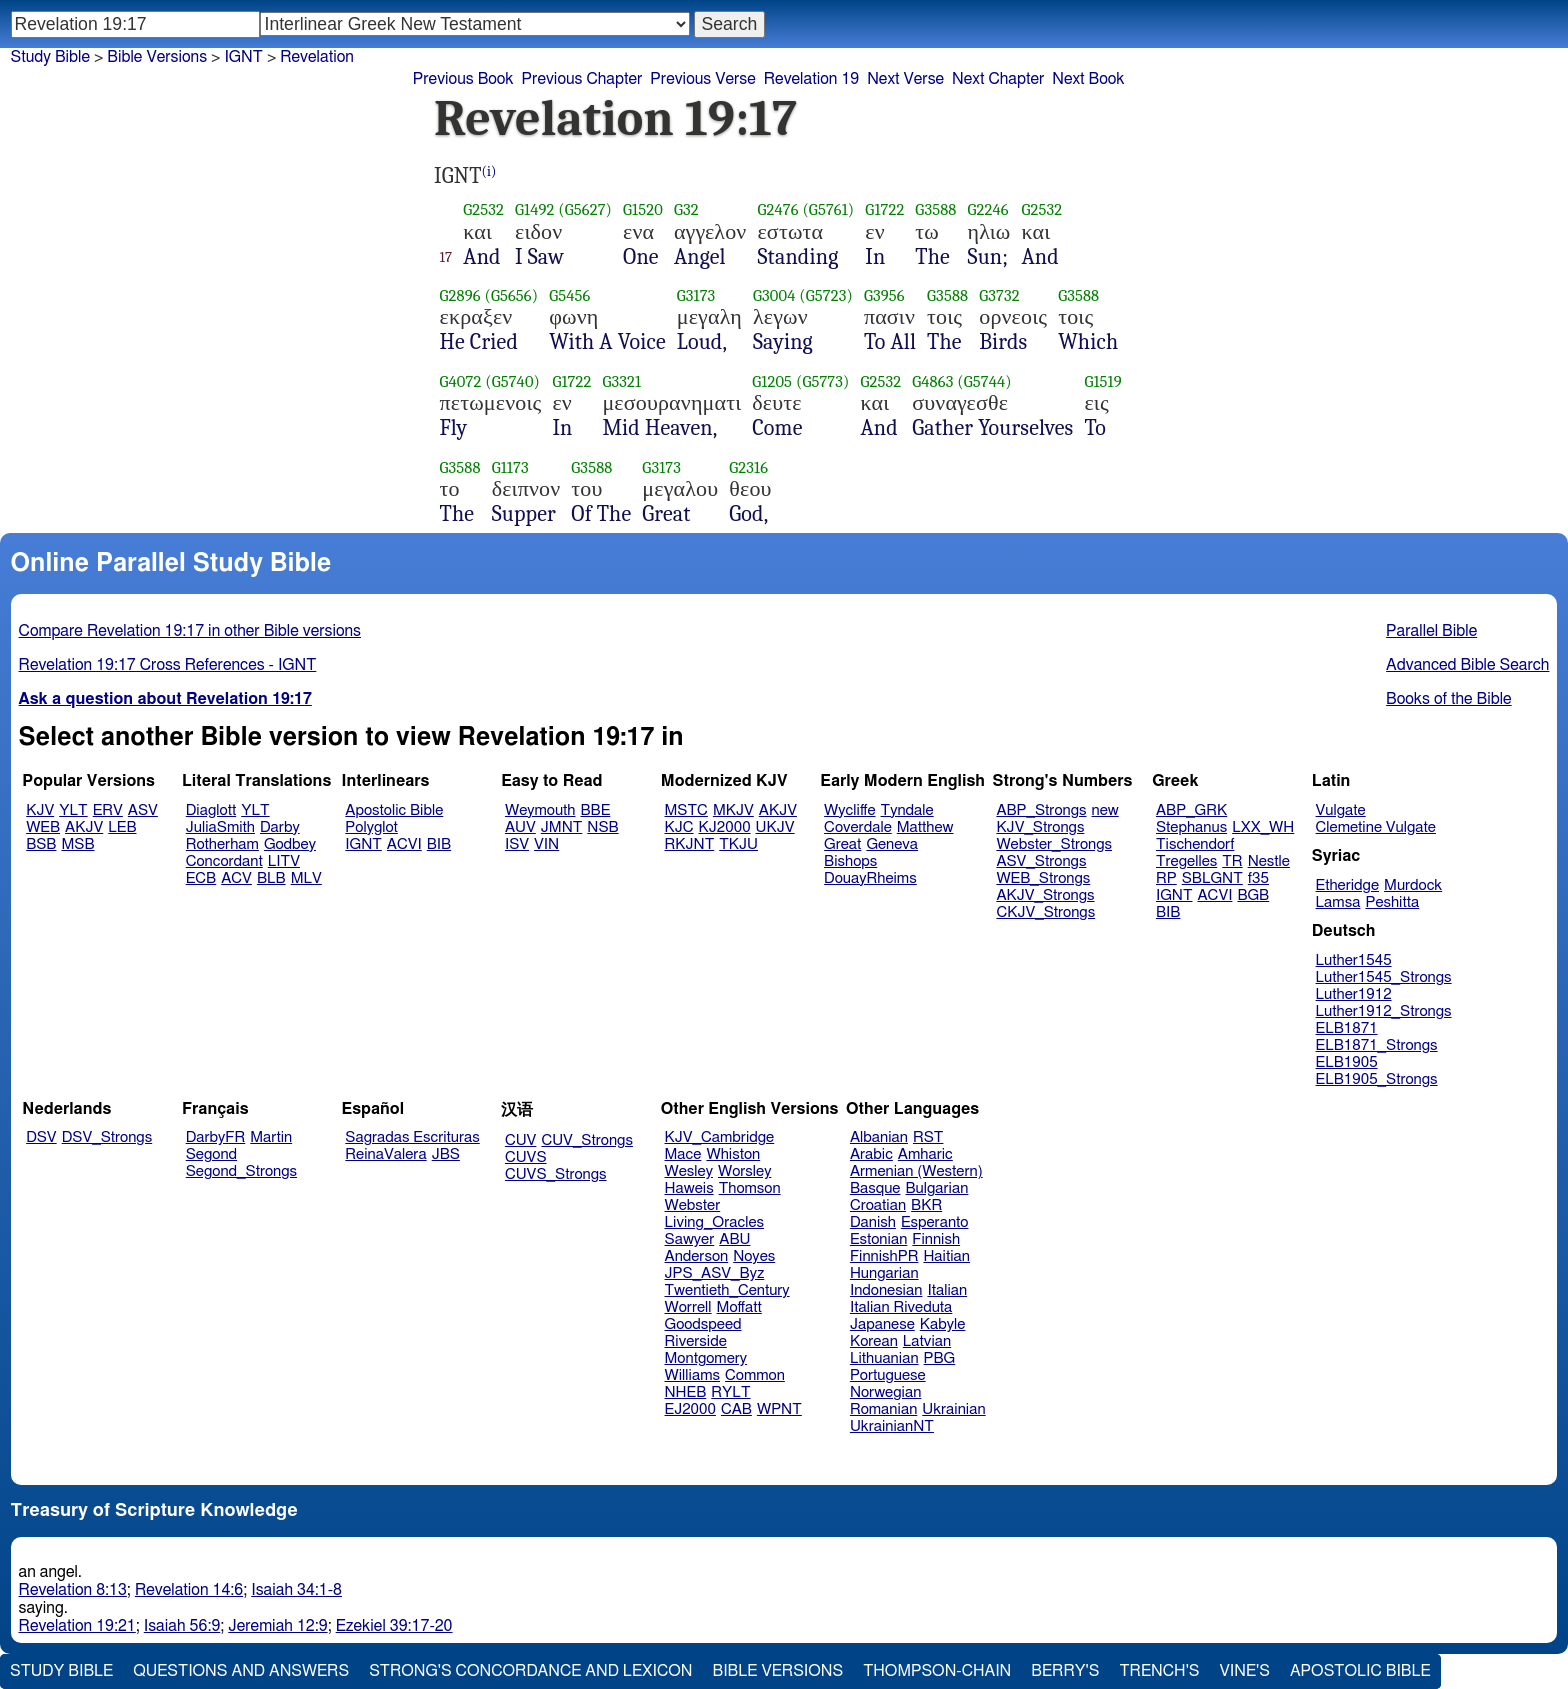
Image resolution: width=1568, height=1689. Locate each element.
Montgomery (706, 1358)
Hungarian (884, 1273)
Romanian (883, 1409)
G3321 (621, 381)
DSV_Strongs (107, 1137)
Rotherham (222, 844)
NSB (602, 827)
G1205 (772, 381)
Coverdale (858, 827)
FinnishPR (884, 1256)
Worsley (744, 1171)
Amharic (925, 1154)
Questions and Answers (241, 1671)
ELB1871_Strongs (1377, 1045)
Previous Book (463, 79)
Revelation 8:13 (73, 1590)
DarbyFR (216, 1137)
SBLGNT (1212, 878)
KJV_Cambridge (720, 1137)
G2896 (460, 295)
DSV (41, 1137)
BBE (596, 810)
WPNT (779, 1409)
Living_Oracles (715, 1222)
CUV (521, 1140)
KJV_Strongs (1040, 827)
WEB (43, 827)
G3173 (696, 295)
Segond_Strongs (241, 1171)
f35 (1258, 878)
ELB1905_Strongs (1377, 1079)
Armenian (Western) (916, 1171)
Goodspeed (703, 1324)
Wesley (689, 1171)
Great (842, 844)
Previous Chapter (582, 79)
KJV (40, 810)
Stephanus (1191, 827)
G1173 (510, 467)
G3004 (774, 295)
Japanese (882, 1324)
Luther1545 (1354, 960)
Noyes (754, 1256)
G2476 (777, 209)
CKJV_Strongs (1045, 912)
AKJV (84, 827)
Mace (683, 1154)
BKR (926, 1205)
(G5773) (823, 381)
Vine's (1245, 1671)
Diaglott (211, 810)
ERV (108, 810)
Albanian (879, 1137)
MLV (306, 878)
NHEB (686, 1392)
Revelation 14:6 (189, 1590)
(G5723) (826, 295)
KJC (679, 827)
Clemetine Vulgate (1376, 827)
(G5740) (512, 381)
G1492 (534, 209)
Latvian (927, 1341)
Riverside (696, 1341)
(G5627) (585, 209)
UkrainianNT (892, 1426)
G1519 (1102, 381)
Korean (874, 1341)
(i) (489, 171)
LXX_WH (1263, 827)
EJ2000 (690, 1409)
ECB (201, 878)
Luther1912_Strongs (1384, 1011)
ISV (517, 844)
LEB (122, 827)
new (1105, 810)
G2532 (483, 209)
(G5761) (828, 209)
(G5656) (511, 295)
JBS (446, 1154)
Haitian (946, 1256)
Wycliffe (849, 810)
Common (755, 1375)
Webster (693, 1205)
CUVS (526, 1157)
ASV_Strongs (1041, 861)
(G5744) (984, 381)
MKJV (733, 810)
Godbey (290, 844)
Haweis (689, 1188)
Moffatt (739, 1307)
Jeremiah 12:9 (277, 1626)
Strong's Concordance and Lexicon (530, 1671)
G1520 (643, 209)
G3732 (999, 295)
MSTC (686, 810)
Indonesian (886, 1290)
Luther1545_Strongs (1384, 977)
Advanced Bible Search (1467, 665)
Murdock (1413, 885)
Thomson (750, 1188)
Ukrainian (953, 1409)
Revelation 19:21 (77, 1626)
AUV (520, 827)
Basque (875, 1188)
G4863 (932, 381)
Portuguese (888, 1375)
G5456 (569, 295)
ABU (734, 1239)
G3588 (935, 209)
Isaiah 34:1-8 (296, 1590)
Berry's (1065, 1671)
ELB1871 (1347, 1028)
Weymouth (540, 810)
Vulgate (1341, 810)
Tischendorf (1195, 844)
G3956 (884, 295)
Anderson (697, 1256)
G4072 (461, 381)
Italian (947, 1290)
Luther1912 (1354, 994)
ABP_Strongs (1041, 810)
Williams (693, 1375)
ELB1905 (1347, 1062)
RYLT (730, 1392)
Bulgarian (936, 1188)
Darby (280, 827)
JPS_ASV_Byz (715, 1273)
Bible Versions (157, 57)
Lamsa (1338, 902)
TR (1232, 861)
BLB (271, 878)
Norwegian (885, 1392)
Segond (211, 1154)
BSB (41, 844)
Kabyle (943, 1324)
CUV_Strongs (586, 1140)
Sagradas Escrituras (412, 1137)
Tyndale (907, 810)
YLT (73, 810)
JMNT (562, 827)
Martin (271, 1137)
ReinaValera (385, 1154)
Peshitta (1392, 902)
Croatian (878, 1205)
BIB (439, 844)
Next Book (1088, 79)
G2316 (748, 467)
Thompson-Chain (937, 1671)
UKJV (775, 827)
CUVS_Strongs (556, 1174)
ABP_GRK (1191, 810)
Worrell (688, 1307)
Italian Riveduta (901, 1307)
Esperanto (935, 1222)
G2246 (988, 209)
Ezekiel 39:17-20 (394, 1626)
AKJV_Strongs (1045, 895)
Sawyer (690, 1239)
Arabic (871, 1154)
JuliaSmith (220, 827)
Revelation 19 (811, 79)
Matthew (925, 827)
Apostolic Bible (1360, 1671)
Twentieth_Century (727, 1290)
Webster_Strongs (1054, 844)
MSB (77, 844)
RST (928, 1137)
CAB (736, 1409)
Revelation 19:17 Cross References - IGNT (168, 665)
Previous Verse (702, 79)
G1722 (884, 209)
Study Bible (50, 57)
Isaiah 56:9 (182, 1626)
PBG (940, 1358)
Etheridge (1347, 885)
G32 (686, 209)
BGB (1253, 895)
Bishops (850, 861)
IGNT (243, 57)
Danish (873, 1222)
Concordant (224, 861)
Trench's (1159, 1671)
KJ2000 (725, 827)
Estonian (878, 1239)
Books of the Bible (1449, 699)
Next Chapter (998, 79)
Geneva (892, 844)
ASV (143, 810)
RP (1166, 878)
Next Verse (905, 79)
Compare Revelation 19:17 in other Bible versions (190, 631)
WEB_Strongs (1043, 878)
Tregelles (1186, 861)
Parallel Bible (1431, 631)
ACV (236, 878)
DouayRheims (870, 878)
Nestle (1269, 861)
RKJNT (690, 844)
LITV (284, 861)
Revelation (317, 57)
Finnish (936, 1239)
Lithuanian (884, 1358)
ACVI (404, 844)
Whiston (733, 1154)
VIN (546, 844)
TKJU (738, 844)
